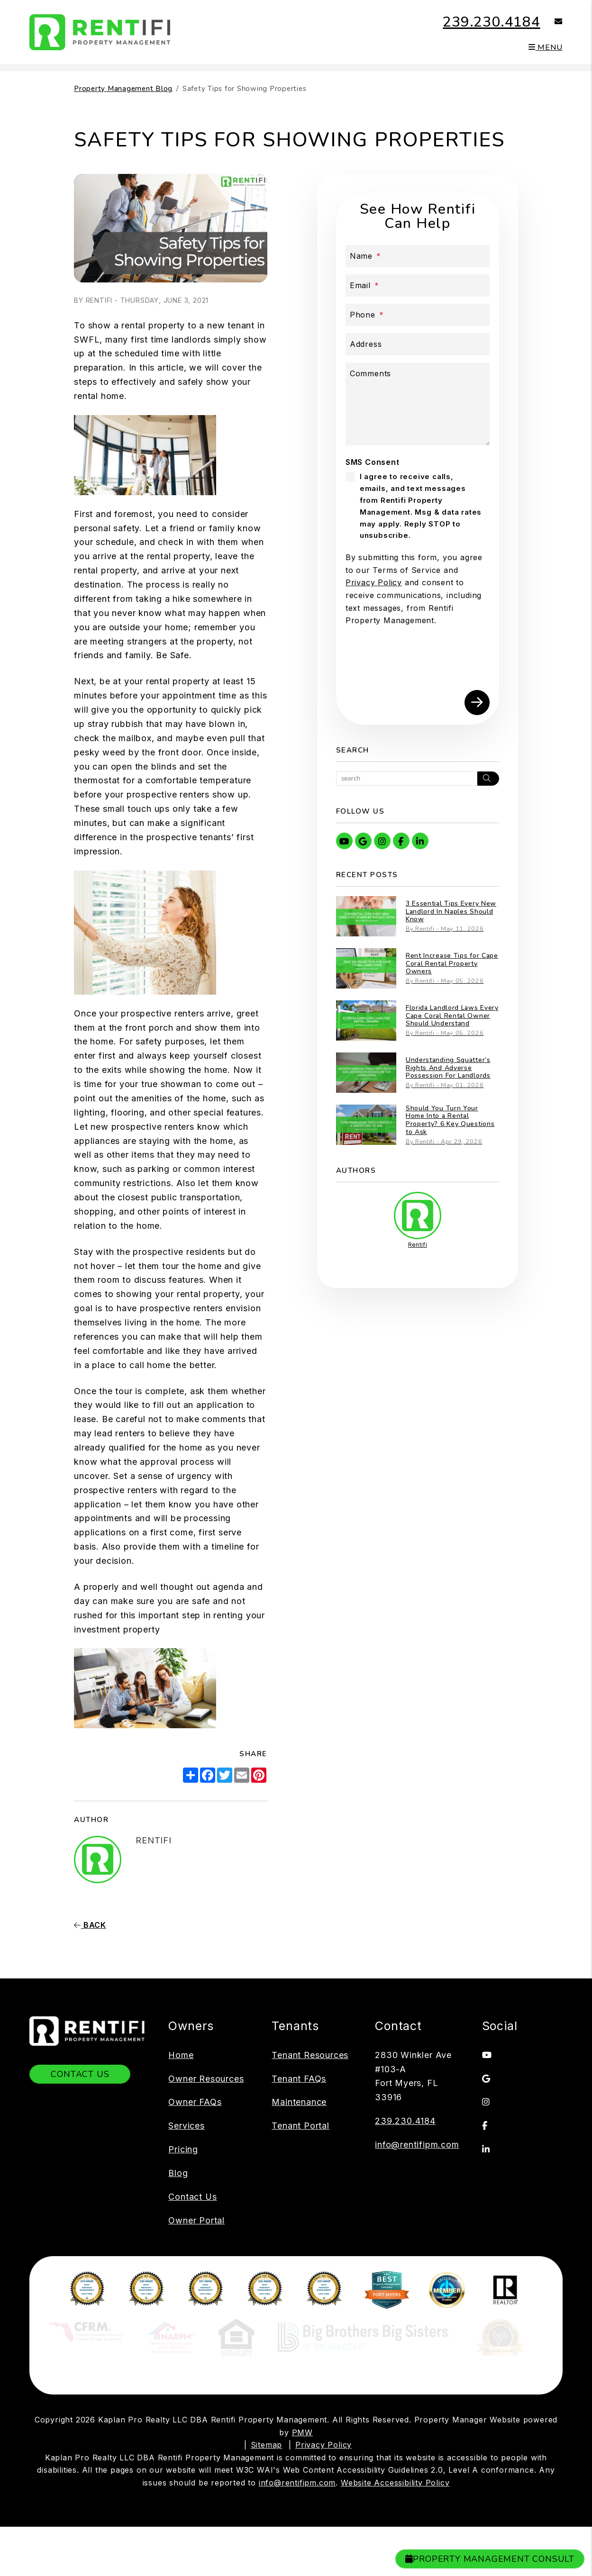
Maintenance (299, 2102)
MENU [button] (545, 47)
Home (180, 2055)
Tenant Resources (310, 2055)
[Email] (418, 285)
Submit (477, 702)
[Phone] (418, 315)
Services (186, 2126)
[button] (551, 22)
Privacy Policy (374, 582)
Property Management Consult (489, 2559)
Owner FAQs (194, 2102)
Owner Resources (206, 2079)
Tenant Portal (300, 2126)
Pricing (183, 2149)
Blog (178, 2173)
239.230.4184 (491, 22)
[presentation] (418, 662)
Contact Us (80, 2074)
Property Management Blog (123, 88)
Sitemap (266, 2445)
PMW (302, 2433)
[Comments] (418, 404)
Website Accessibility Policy (395, 2483)
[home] (100, 31)
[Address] (418, 344)
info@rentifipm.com (417, 2145)
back (90, 1925)
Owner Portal (196, 2220)
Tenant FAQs (299, 2079)
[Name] (418, 256)
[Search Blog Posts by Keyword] (406, 778)
